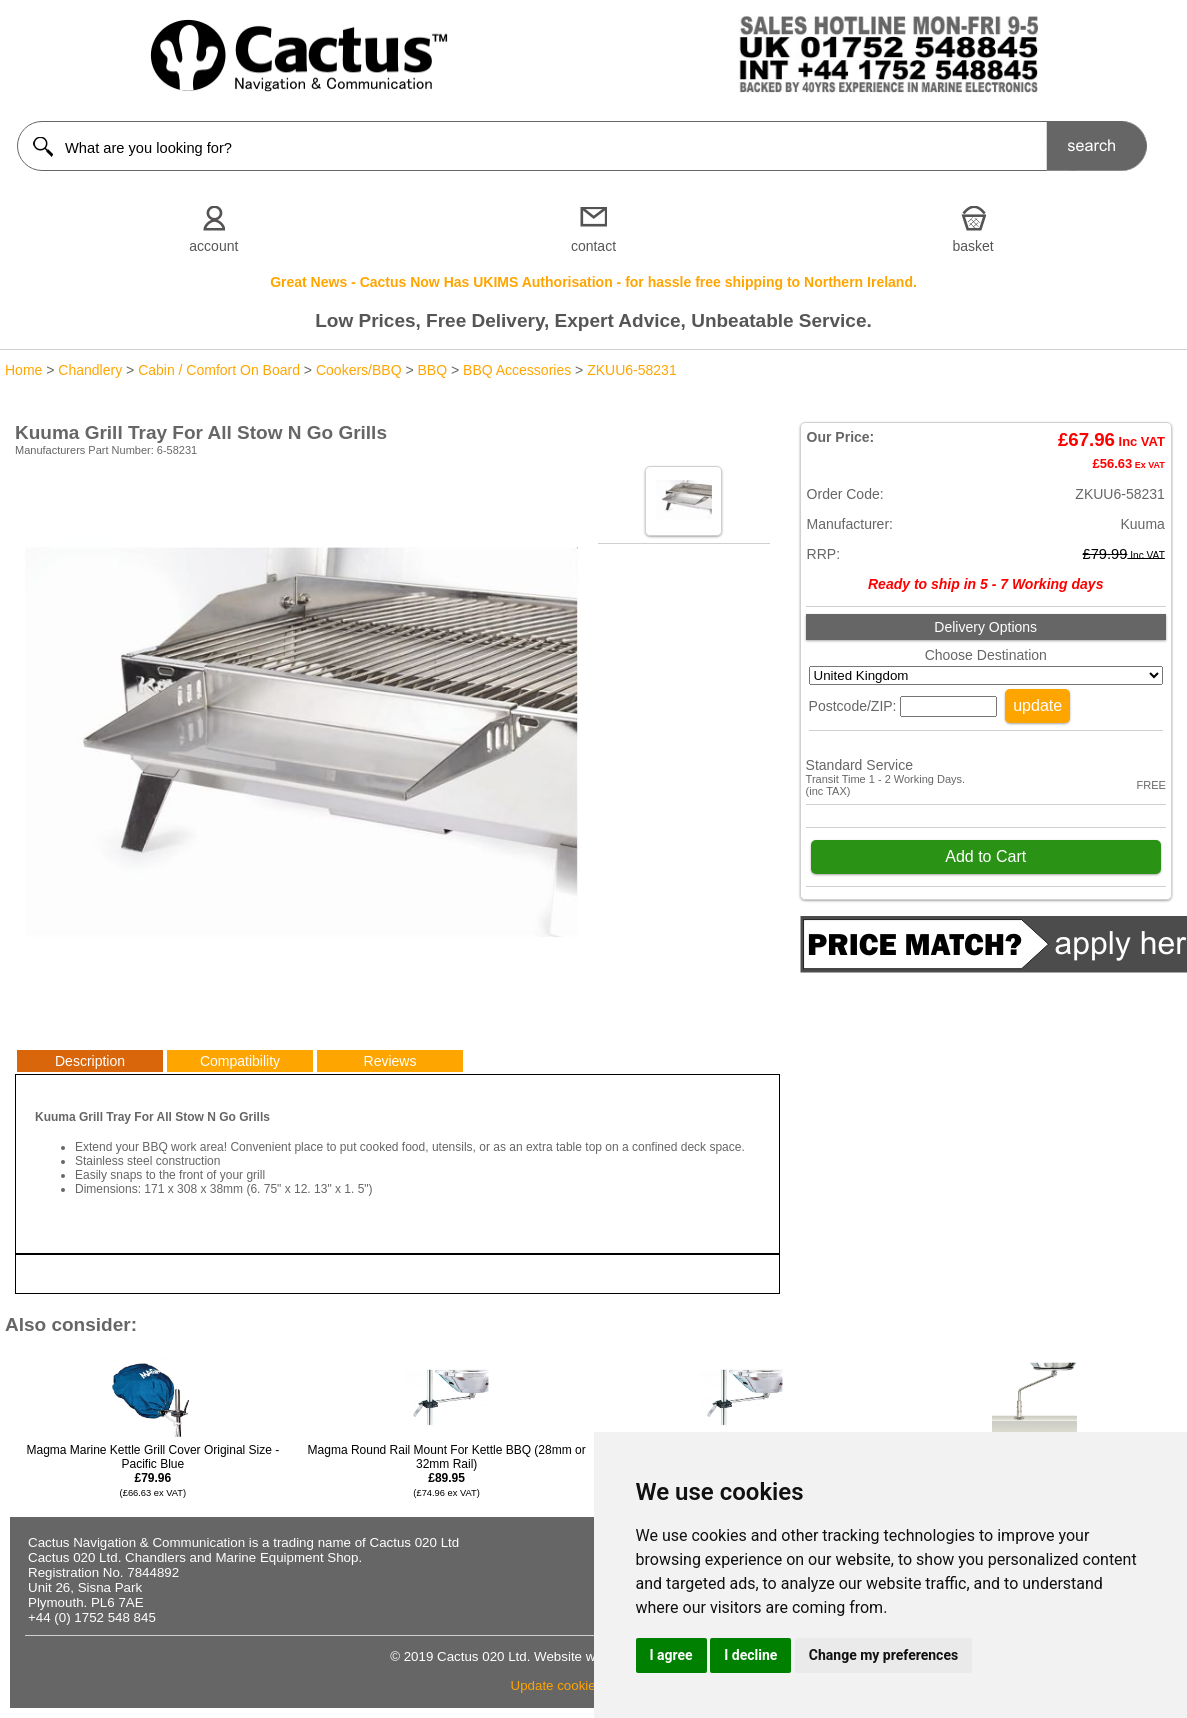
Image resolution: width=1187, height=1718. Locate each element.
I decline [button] (750, 1655)
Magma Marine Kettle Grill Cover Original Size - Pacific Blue (153, 1470)
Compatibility (240, 1061)
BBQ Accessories (517, 370)
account (213, 246)
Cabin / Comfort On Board (219, 370)
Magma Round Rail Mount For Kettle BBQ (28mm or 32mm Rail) (447, 1470)
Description (90, 1061)
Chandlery (90, 370)
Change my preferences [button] (883, 1655)
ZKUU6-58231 (632, 370)
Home (23, 370)
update (1037, 705)
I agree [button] (671, 1655)
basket (973, 246)
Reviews (390, 1061)
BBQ (433, 370)
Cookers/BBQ (359, 370)
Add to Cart (985, 856)
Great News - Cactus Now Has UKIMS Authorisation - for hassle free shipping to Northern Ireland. (593, 282)
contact (593, 246)
